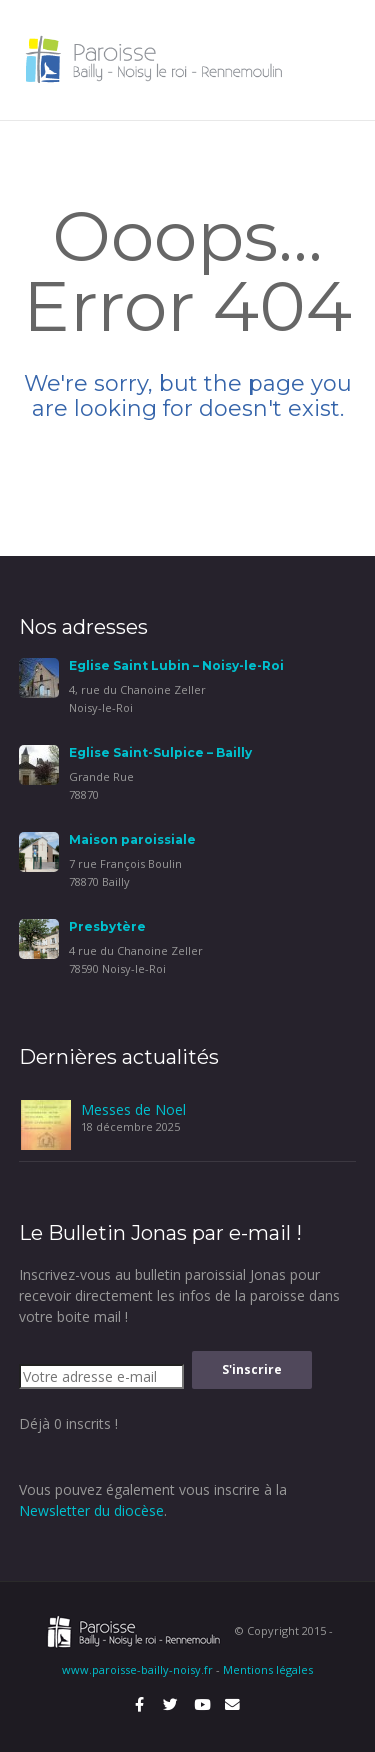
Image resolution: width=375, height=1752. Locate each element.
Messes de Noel (133, 1109)
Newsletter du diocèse (91, 1510)
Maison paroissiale (132, 839)
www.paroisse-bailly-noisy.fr (137, 1669)
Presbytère (107, 926)
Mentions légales (268, 1669)
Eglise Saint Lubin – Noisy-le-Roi (176, 665)
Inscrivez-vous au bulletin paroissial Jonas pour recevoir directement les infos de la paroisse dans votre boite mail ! (179, 1295)
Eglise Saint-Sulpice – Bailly (160, 752)
